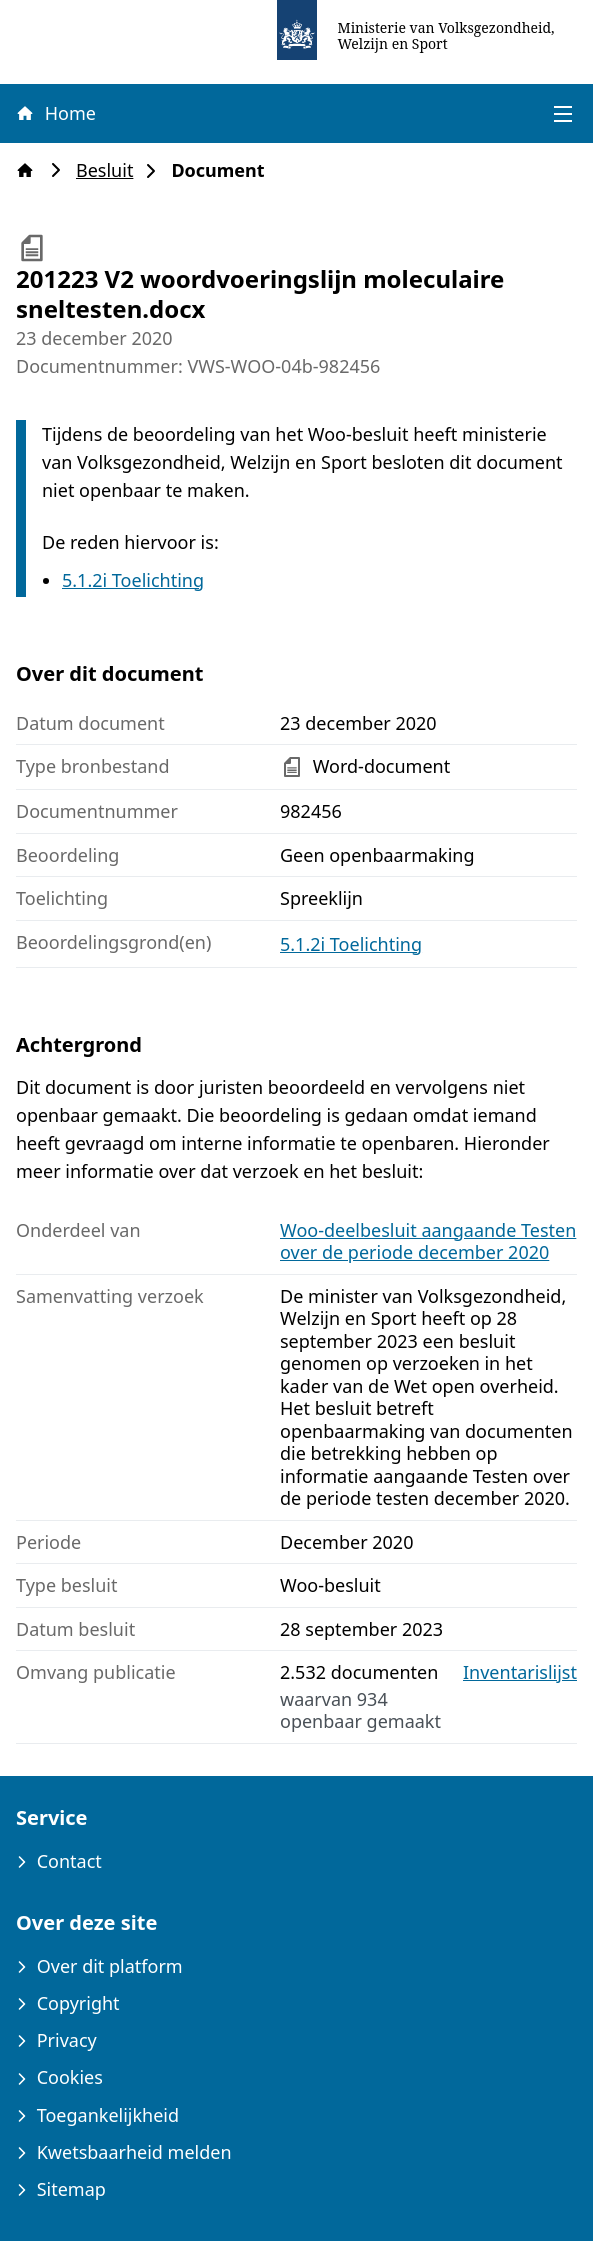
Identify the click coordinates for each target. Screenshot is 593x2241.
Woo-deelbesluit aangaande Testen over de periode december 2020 (428, 1241)
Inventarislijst (520, 1672)
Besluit (110, 170)
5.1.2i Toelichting (133, 580)
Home (55, 113)
